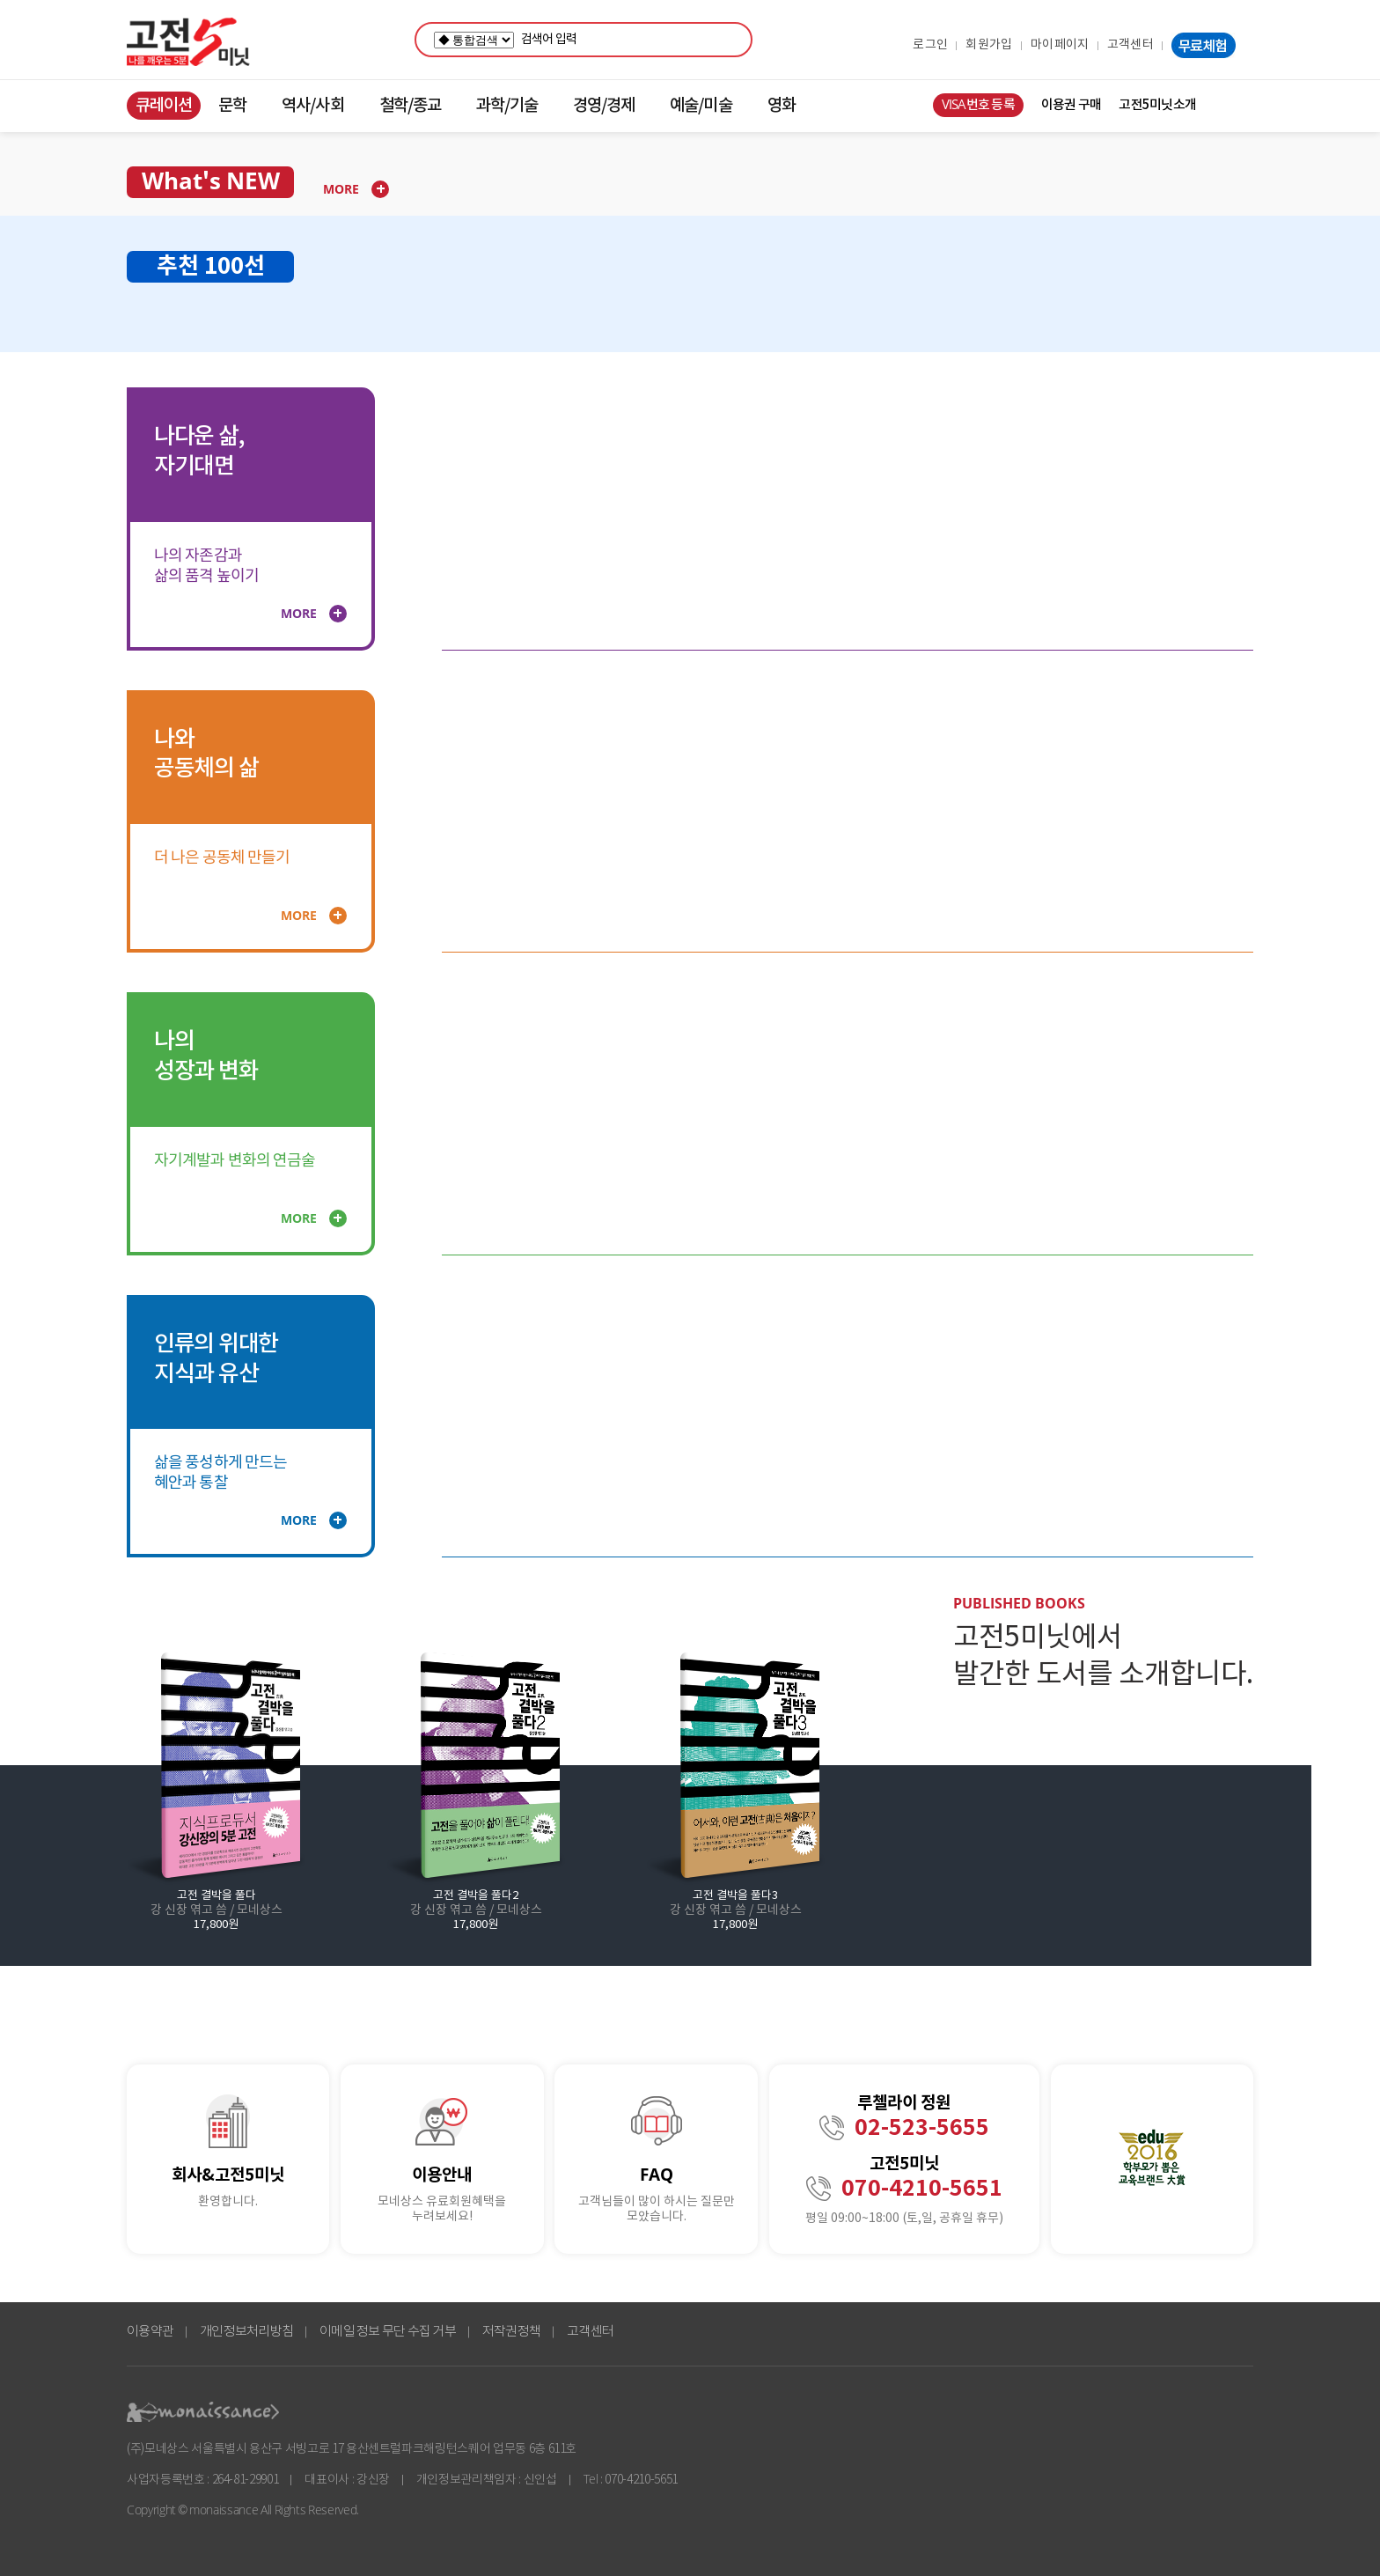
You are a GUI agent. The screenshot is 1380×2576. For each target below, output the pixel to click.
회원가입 (988, 45)
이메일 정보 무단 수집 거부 (387, 2331)
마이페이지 (1060, 45)
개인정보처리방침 (246, 2331)
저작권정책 (511, 2331)
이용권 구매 (1071, 105)
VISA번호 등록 (978, 105)
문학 (232, 105)
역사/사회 (312, 105)
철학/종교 (410, 105)
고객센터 (1130, 45)
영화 (781, 105)
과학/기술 (507, 105)
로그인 (930, 45)
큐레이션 (164, 105)
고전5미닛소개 (1157, 105)
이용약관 (150, 2331)
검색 (735, 39)
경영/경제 (604, 105)
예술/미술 (700, 105)
